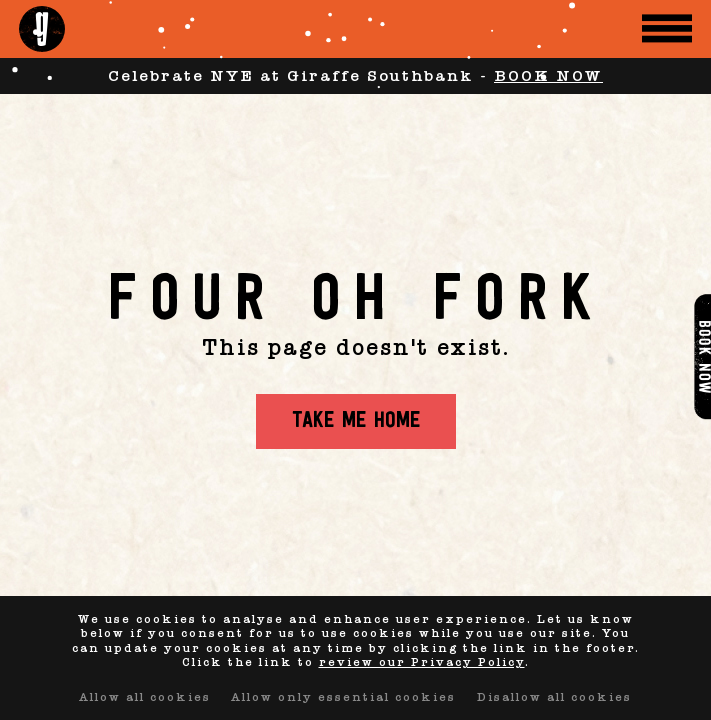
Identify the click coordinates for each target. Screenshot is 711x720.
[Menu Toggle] (667, 28)
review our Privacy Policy (422, 662)
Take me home (356, 421)
